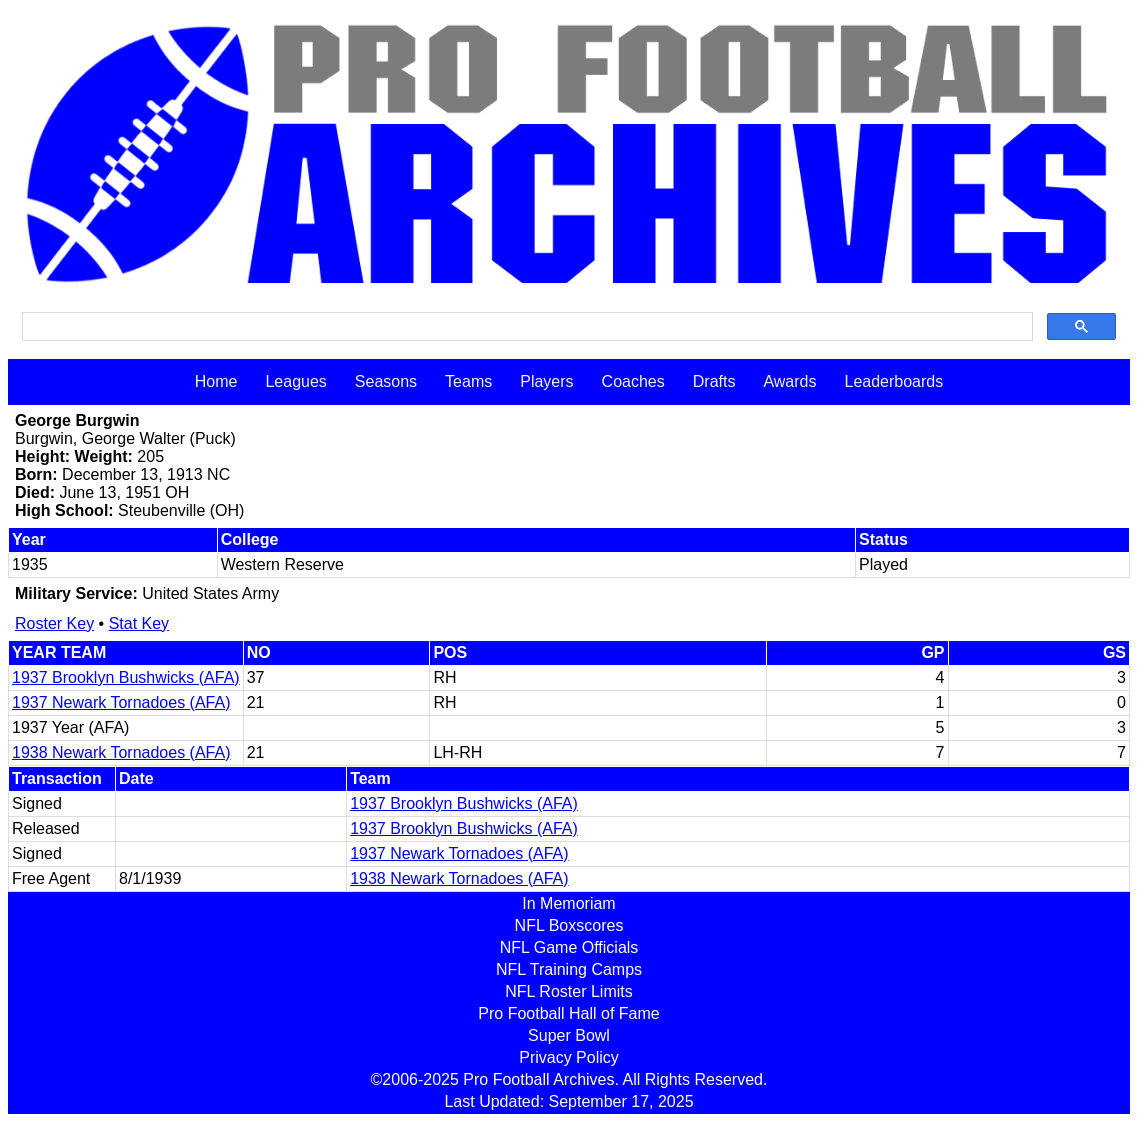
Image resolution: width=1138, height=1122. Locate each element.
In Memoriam (568, 903)
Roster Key (54, 623)
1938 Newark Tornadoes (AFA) (121, 752)
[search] (525, 327)
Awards (789, 381)
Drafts (714, 381)
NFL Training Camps (569, 969)
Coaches (633, 381)
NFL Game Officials (569, 947)
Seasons (386, 381)
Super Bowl (569, 1035)
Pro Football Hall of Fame (568, 1013)
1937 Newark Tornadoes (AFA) (121, 702)
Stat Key (139, 623)
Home (216, 381)
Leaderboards (893, 381)
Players (546, 381)
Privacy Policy (569, 1057)
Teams (468, 381)
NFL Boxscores (569, 925)
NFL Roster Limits (568, 991)
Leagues (295, 381)
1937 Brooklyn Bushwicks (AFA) (126, 677)
